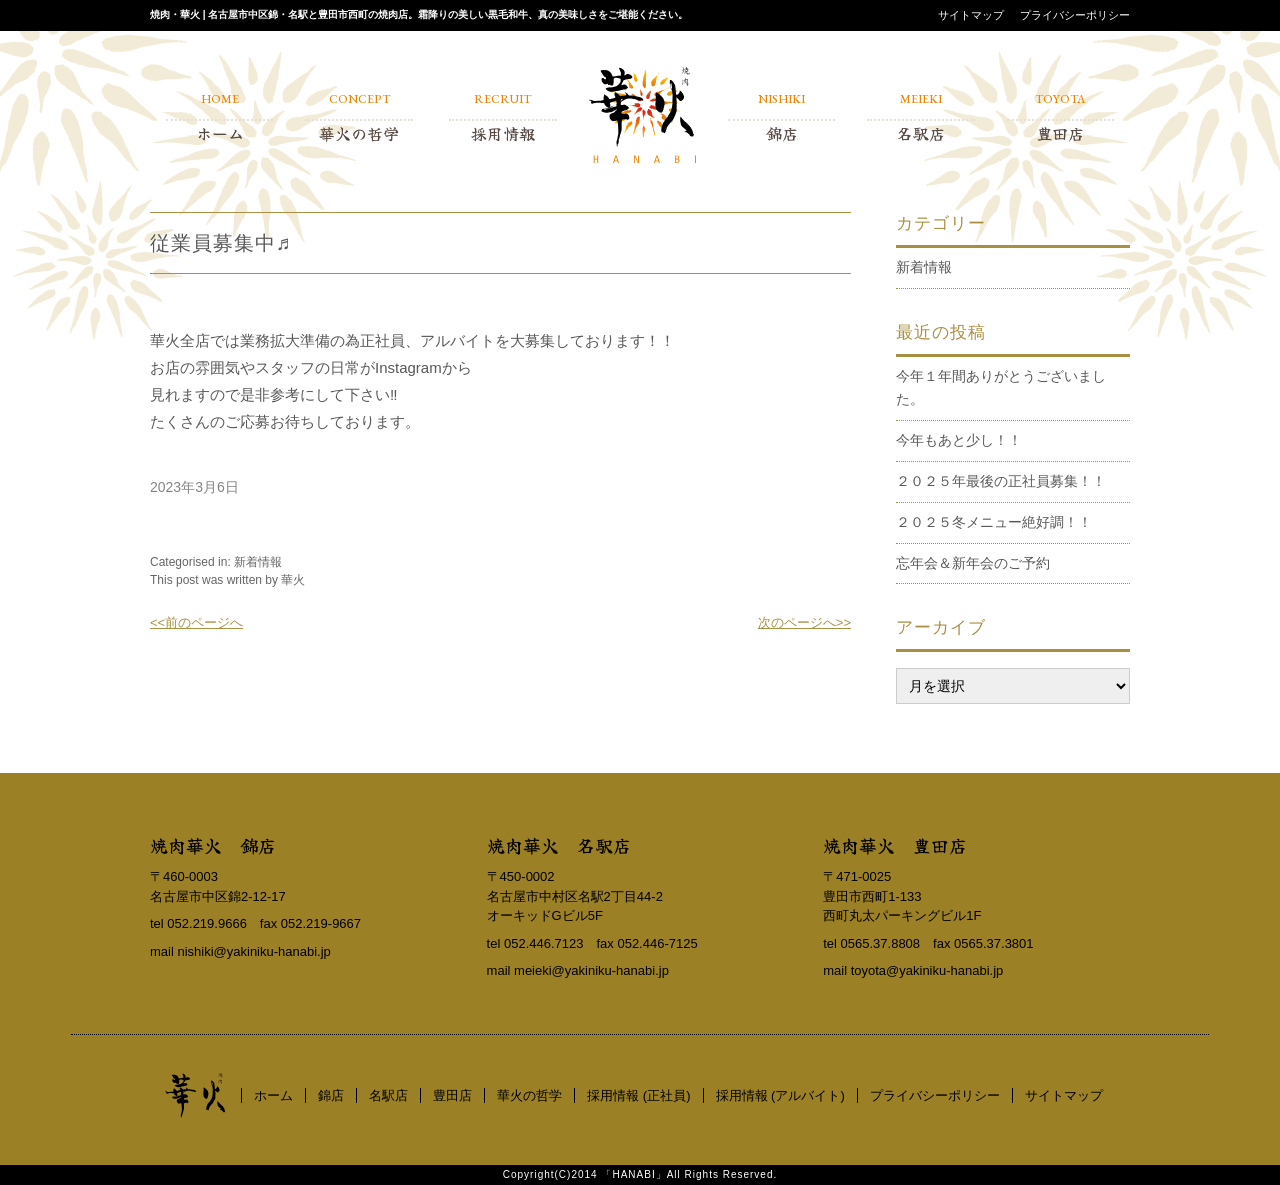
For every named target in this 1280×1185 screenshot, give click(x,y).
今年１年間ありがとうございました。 (1001, 388)
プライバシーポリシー (1075, 15)
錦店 (331, 1095)
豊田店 (452, 1095)
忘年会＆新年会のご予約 (973, 563)
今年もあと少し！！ (959, 440)
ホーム (273, 1095)
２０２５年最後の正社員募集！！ (1001, 481)
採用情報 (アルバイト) (780, 1095)
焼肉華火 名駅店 (559, 845)
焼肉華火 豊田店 (895, 845)
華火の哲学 (529, 1095)
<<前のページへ (196, 622)
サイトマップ (971, 15)
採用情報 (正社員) (638, 1095)
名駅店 (388, 1095)
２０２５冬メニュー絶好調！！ (994, 522)
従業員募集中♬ (221, 243)
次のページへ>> (804, 622)
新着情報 (258, 562)
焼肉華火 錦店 (213, 845)
